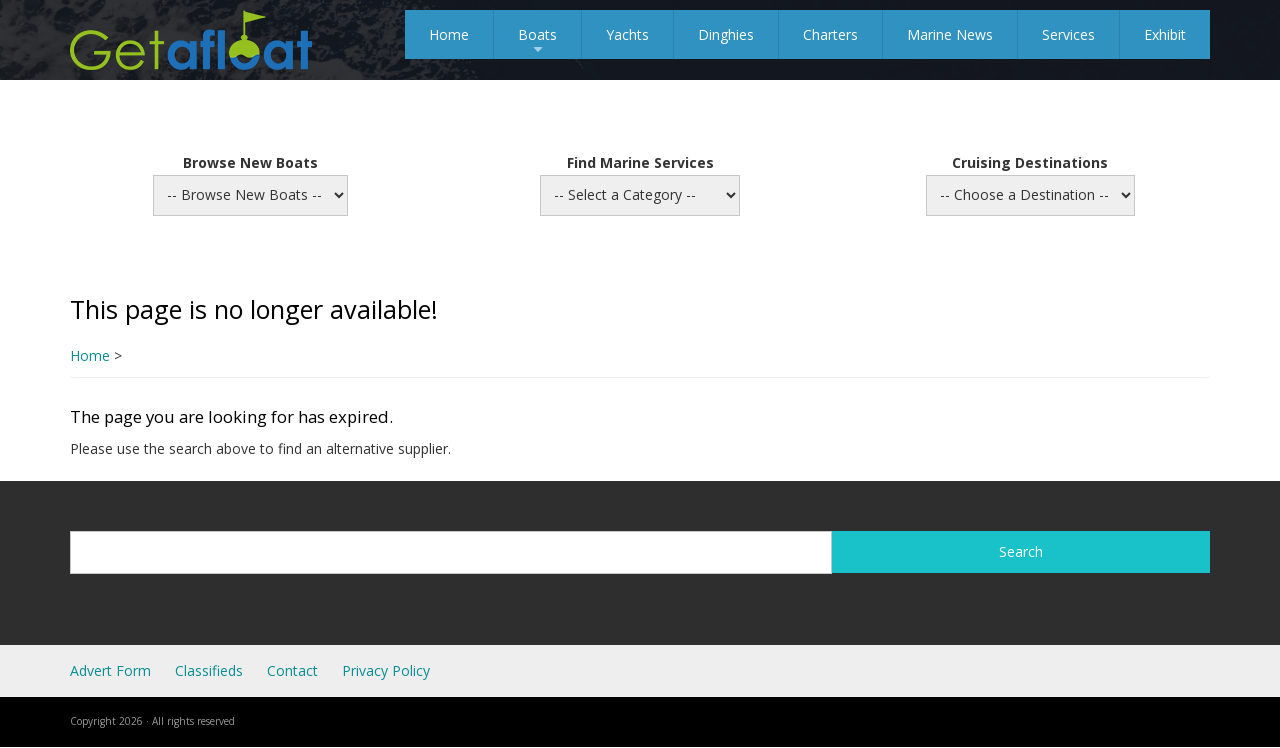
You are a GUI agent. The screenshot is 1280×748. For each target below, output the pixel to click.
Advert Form (110, 670)
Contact (292, 670)
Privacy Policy (386, 670)
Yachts (627, 34)
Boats (537, 42)
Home (449, 34)
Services (1068, 34)
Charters (830, 34)
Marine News (950, 34)
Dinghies (726, 34)
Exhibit (1165, 34)
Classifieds (209, 670)
